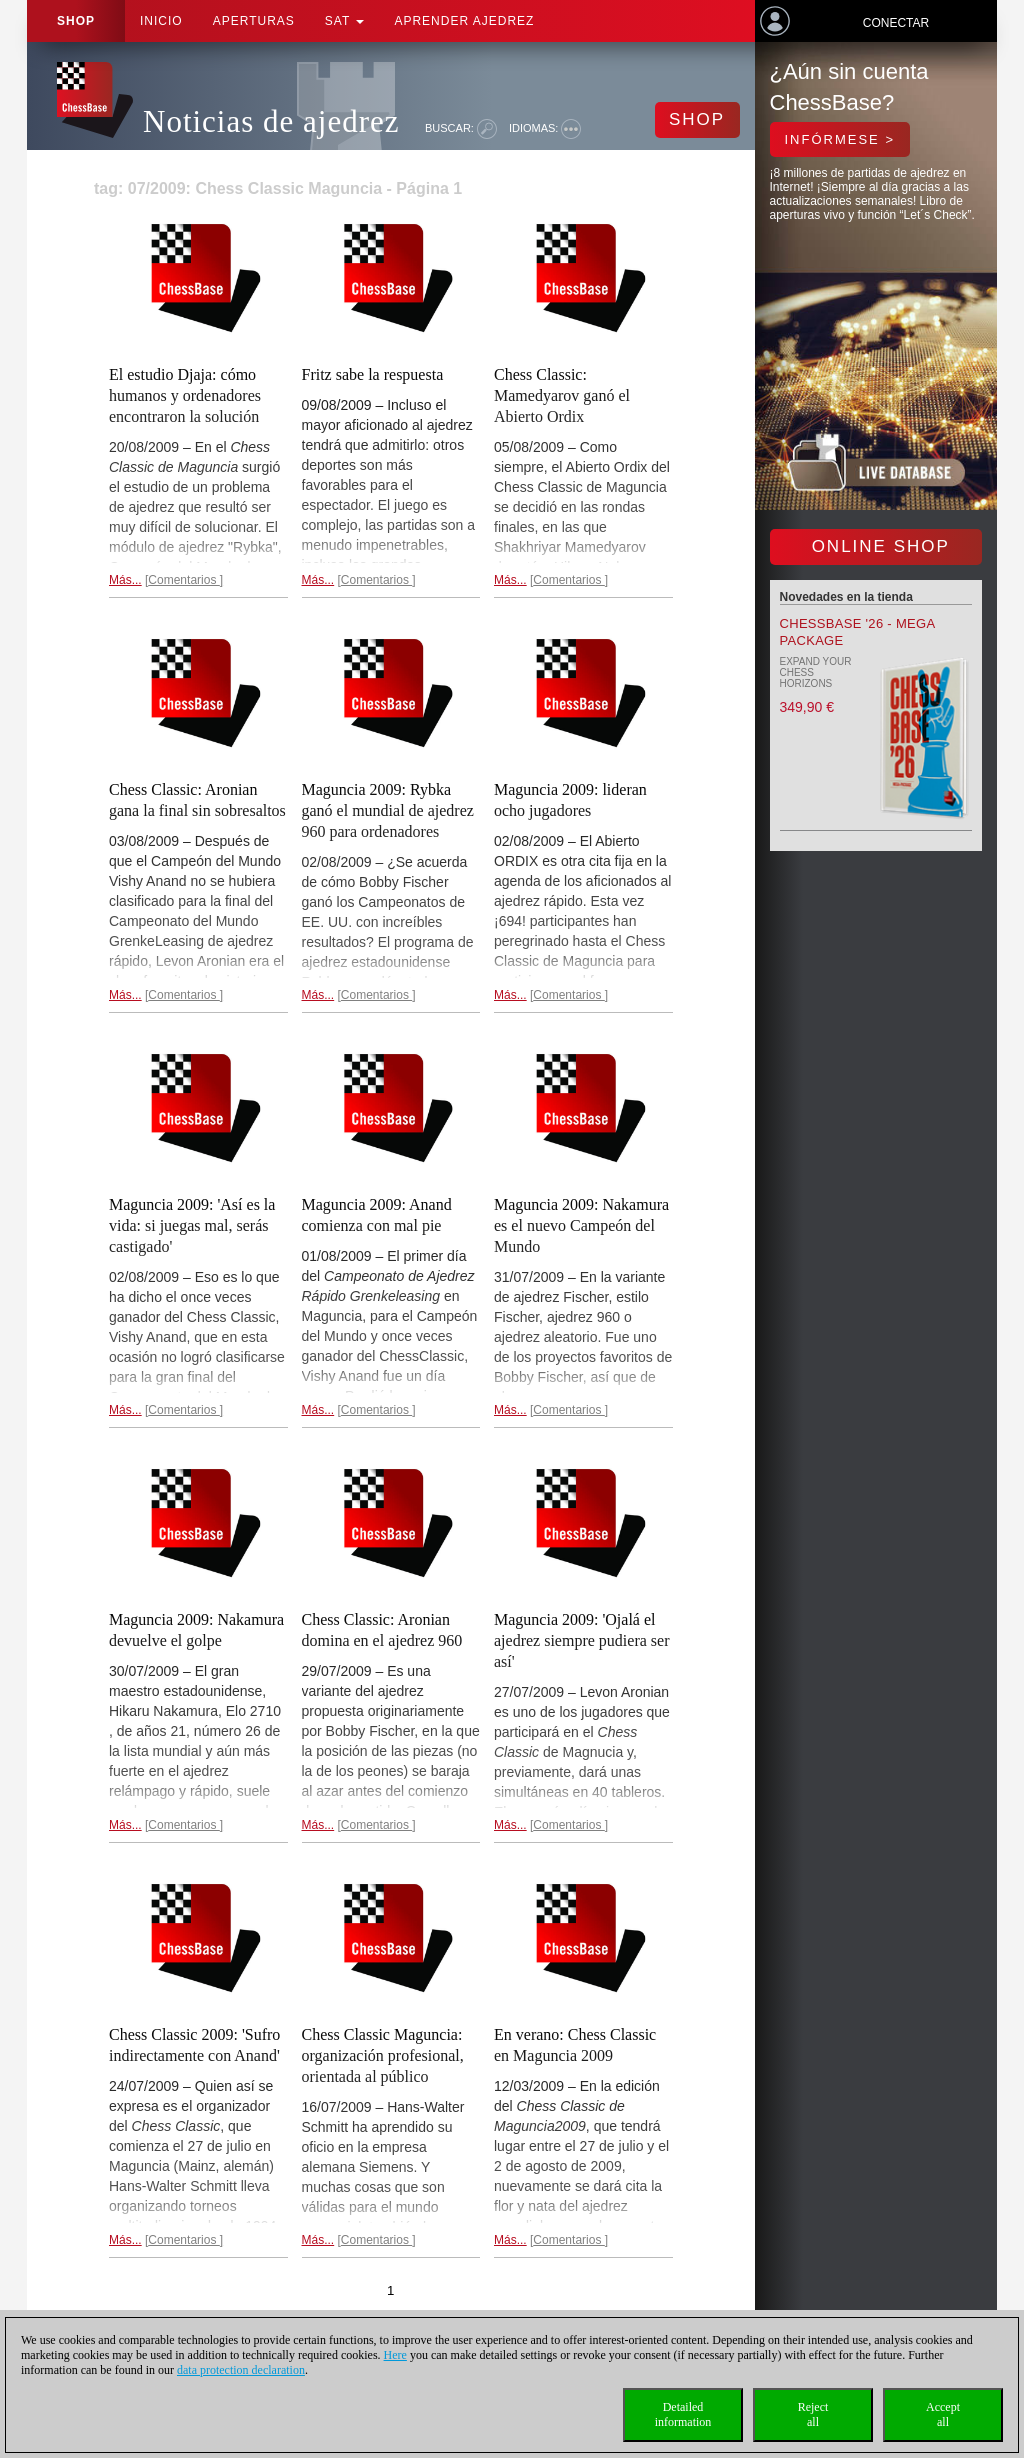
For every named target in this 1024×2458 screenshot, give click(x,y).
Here (395, 2355)
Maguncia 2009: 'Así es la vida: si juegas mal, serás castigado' (192, 1225)
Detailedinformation (683, 2414)
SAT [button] (345, 21)
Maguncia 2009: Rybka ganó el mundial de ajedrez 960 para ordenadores (388, 810)
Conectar (896, 23)
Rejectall (813, 2414)
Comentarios (183, 580)
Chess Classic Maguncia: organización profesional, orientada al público (383, 2055)
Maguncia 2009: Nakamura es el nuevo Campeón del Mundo (581, 1225)
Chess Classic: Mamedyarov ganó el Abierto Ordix (562, 395)
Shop (76, 21)
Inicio (161, 21)
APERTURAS (254, 21)
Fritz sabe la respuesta (373, 374)
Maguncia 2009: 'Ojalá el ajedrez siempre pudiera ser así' (581, 1640)
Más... (125, 580)
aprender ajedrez (464, 21)
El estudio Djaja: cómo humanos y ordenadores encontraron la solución (185, 395)
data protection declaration (241, 2370)
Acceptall (943, 2414)
